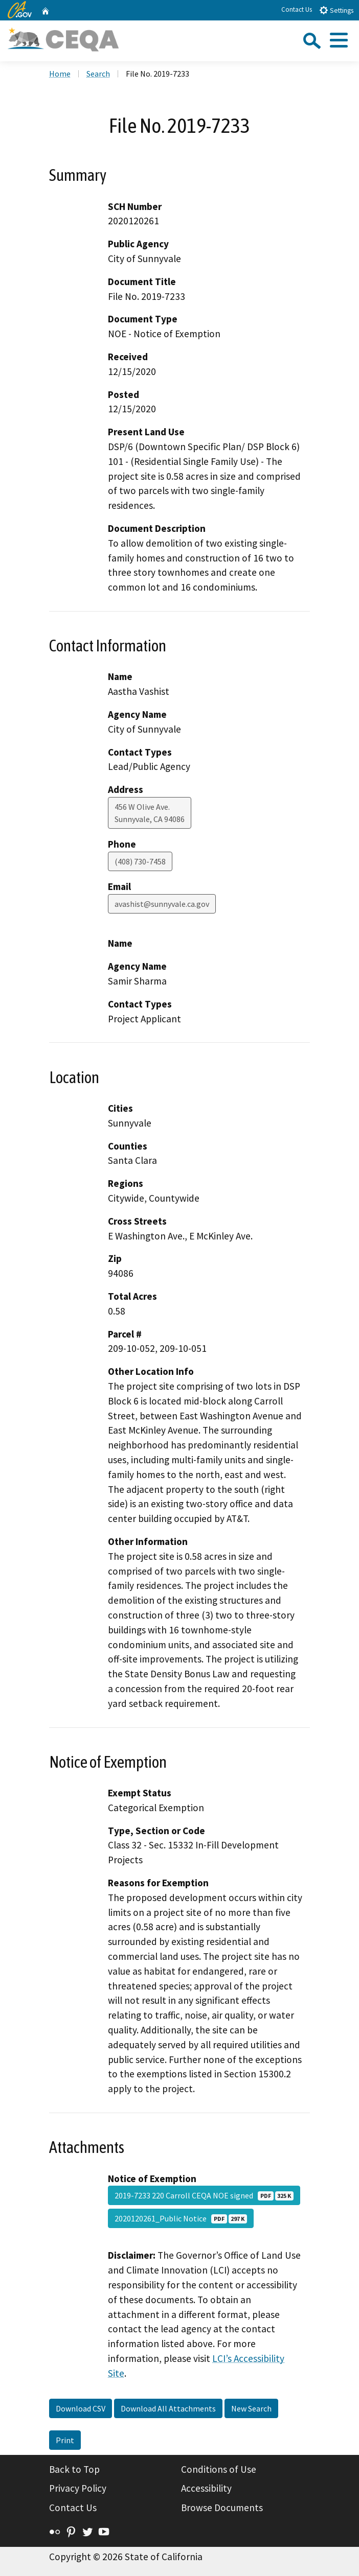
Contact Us (296, 9)
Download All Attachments (168, 2408)
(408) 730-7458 (140, 861)
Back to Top (74, 2469)
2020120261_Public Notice (181, 2218)
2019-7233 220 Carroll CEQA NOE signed (204, 2195)
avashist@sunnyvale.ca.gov (162, 904)
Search (98, 73)
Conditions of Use (218, 2469)
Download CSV (80, 2408)
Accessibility (206, 2488)
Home (60, 73)
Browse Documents (222, 2507)
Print (65, 2440)
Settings (336, 10)
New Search (251, 2408)
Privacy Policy (77, 2488)
